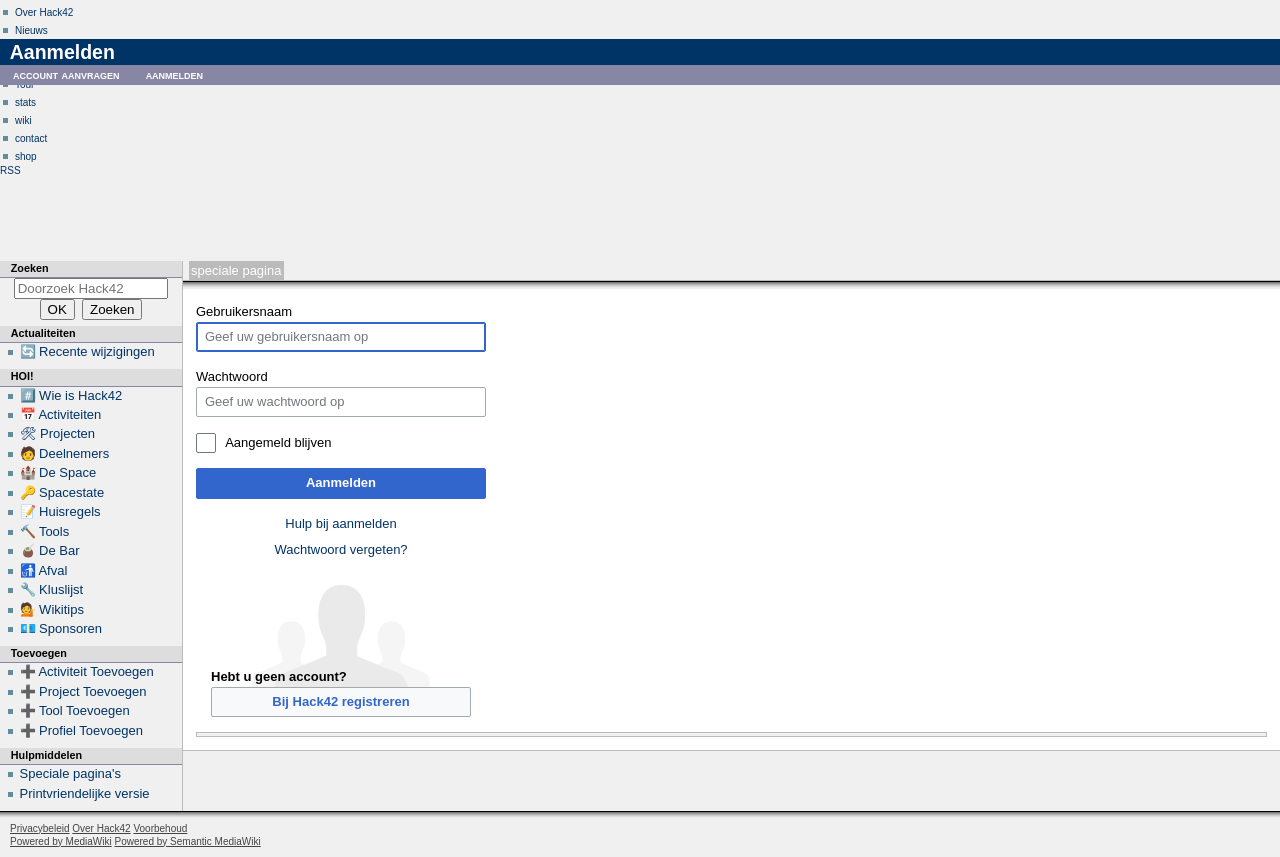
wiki (23, 120)
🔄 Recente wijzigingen (87, 351)
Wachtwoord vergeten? (340, 549)
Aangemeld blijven (278, 442)
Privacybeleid (39, 828)
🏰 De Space (58, 472)
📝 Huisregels (60, 511)
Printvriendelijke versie (85, 793)
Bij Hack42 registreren (340, 701)
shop (26, 156)
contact (31, 138)
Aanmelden (341, 482)
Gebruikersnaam (244, 311)
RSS (10, 170)
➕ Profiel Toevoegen (81, 730)
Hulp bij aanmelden (340, 523)
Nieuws (31, 30)
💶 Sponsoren (61, 628)
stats (25, 102)
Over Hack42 (44, 12)
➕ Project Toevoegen (83, 691)
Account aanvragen (66, 74)
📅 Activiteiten (61, 414)
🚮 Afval (44, 570)
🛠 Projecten (58, 433)
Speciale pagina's (71, 773)
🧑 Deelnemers (65, 453)
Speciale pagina (236, 270)
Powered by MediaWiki (61, 841)
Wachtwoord (232, 376)
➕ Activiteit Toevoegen (87, 671)
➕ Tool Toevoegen (75, 710)
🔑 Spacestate (62, 492)
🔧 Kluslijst (52, 589)
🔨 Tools (45, 531)
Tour (24, 84)
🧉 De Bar (50, 550)
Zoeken (30, 268)
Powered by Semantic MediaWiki (188, 841)
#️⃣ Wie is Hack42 (71, 395)
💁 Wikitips (52, 609)
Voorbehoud (160, 828)
